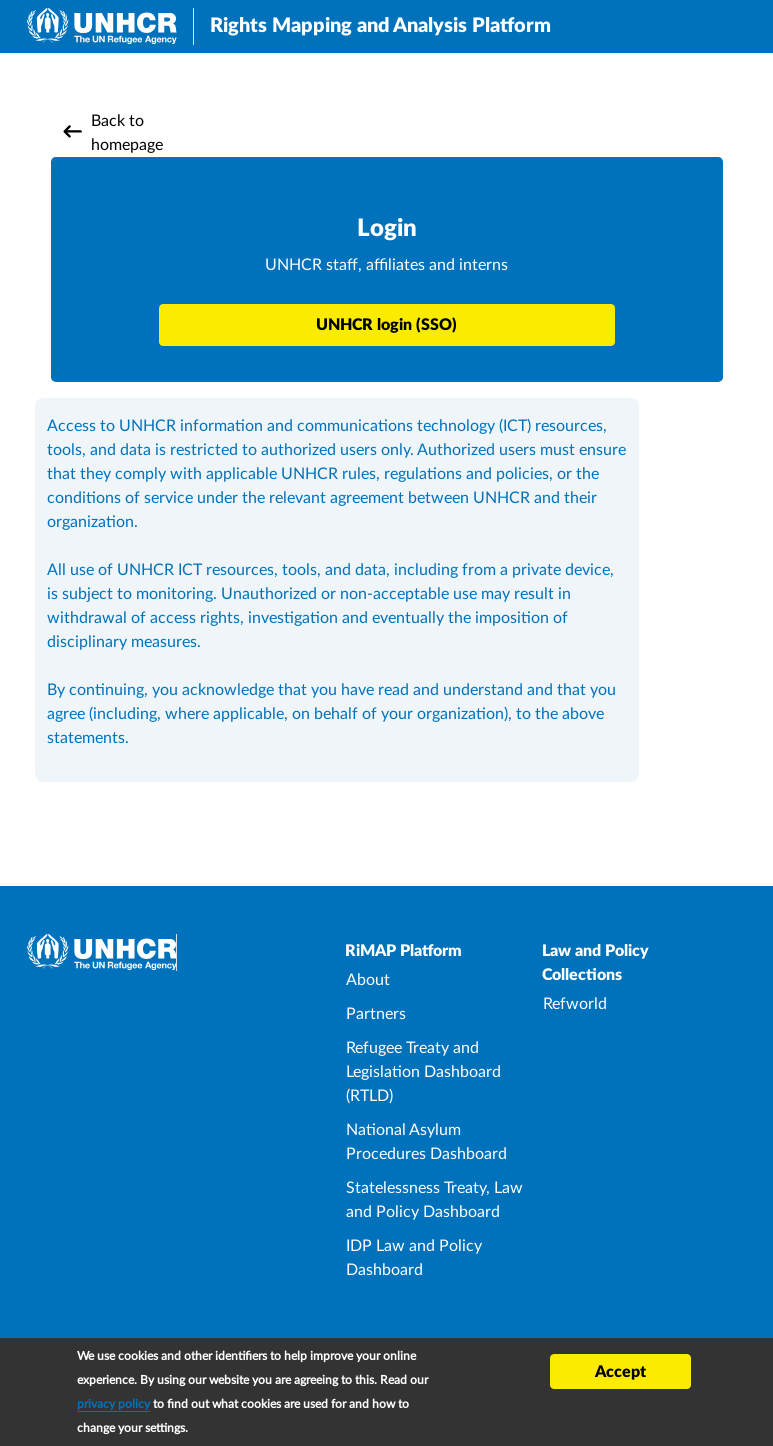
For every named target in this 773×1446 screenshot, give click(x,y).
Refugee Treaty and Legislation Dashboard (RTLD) (423, 1072)
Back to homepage (127, 133)
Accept (620, 1375)
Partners (376, 1014)
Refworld (575, 1004)
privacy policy (113, 1407)
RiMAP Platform (403, 951)
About (368, 980)
